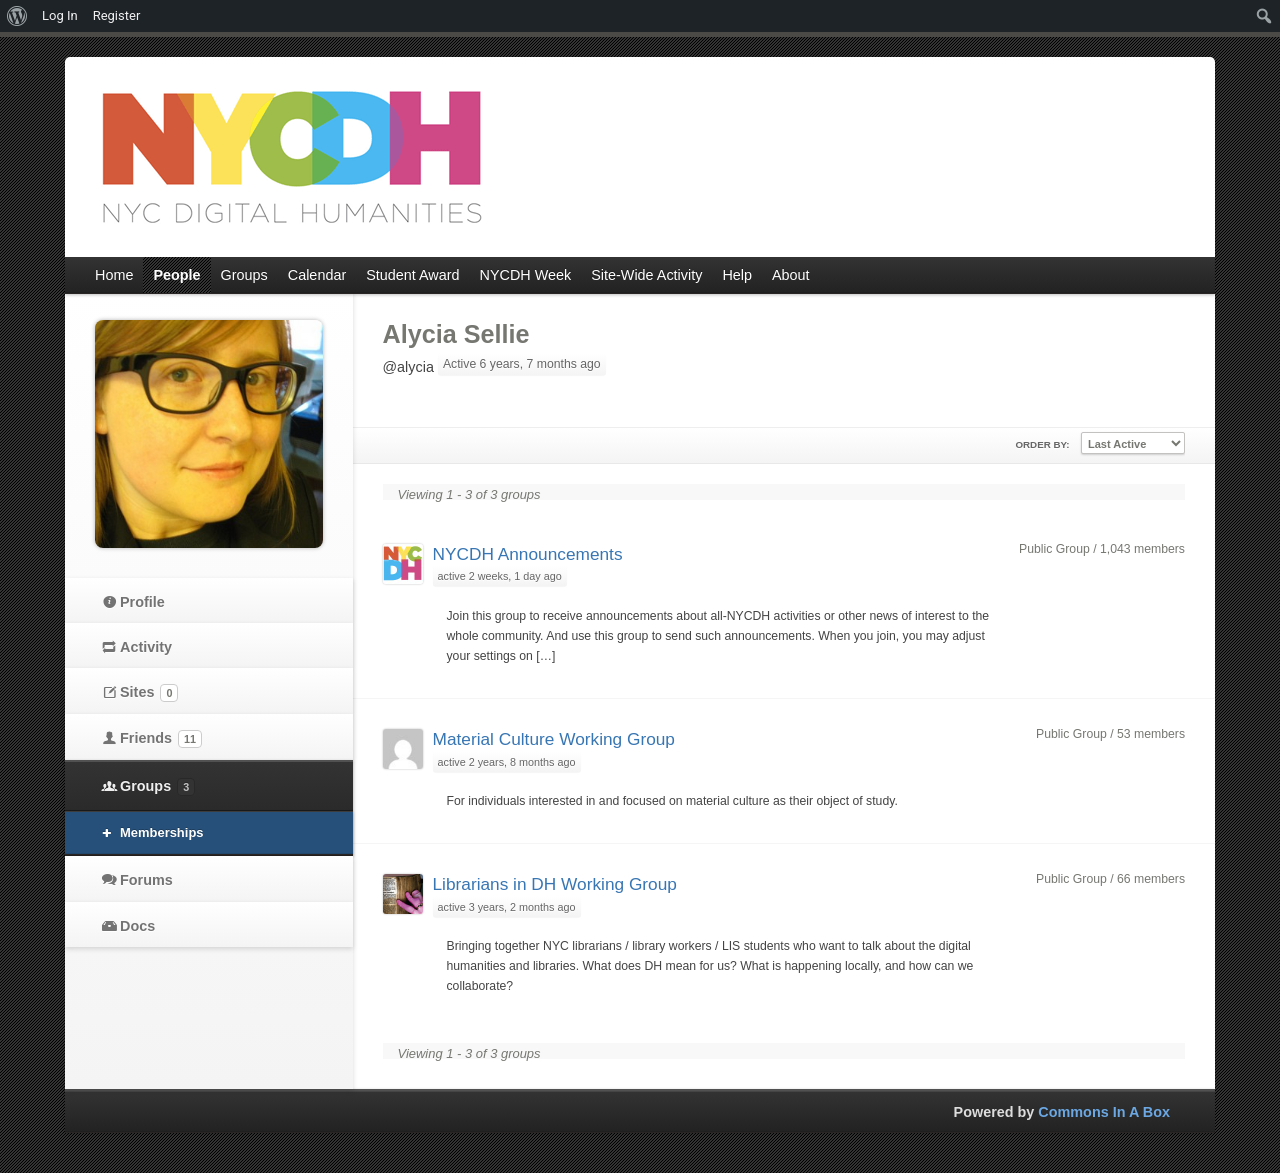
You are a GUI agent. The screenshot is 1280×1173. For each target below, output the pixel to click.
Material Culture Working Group (554, 739)
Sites (149, 693)
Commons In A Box (1104, 1112)
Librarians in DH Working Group (555, 884)
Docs (137, 926)
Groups (157, 787)
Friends (161, 739)
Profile (142, 602)
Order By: (1042, 444)
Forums (146, 880)
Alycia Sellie (456, 334)
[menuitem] (17, 16)
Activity (146, 647)
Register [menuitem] (117, 15)
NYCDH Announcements (528, 554)
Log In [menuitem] (60, 15)
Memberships (162, 832)
